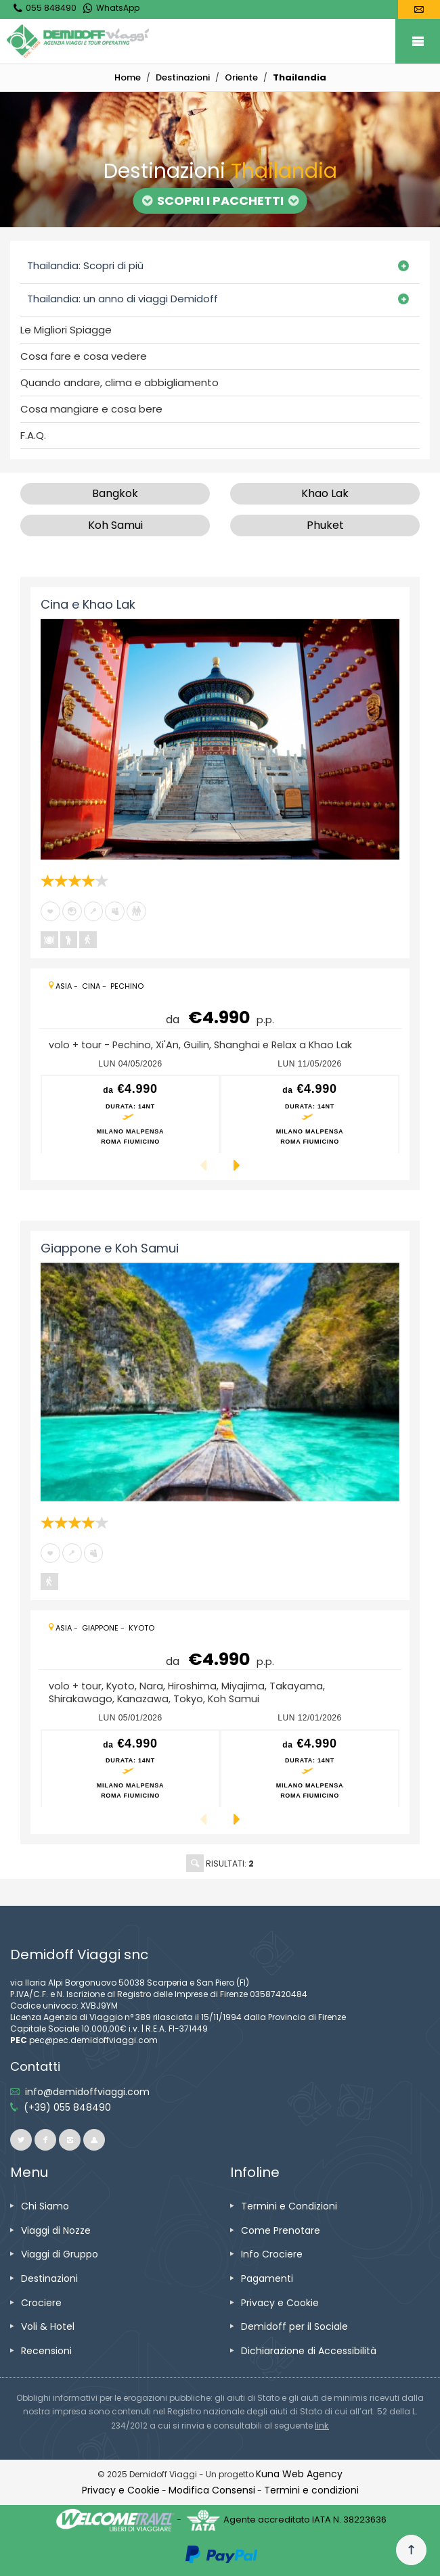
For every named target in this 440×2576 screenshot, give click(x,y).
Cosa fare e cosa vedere (83, 356)
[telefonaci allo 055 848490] (67, 2107)
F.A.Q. (33, 435)
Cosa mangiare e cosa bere (91, 409)
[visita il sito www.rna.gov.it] (322, 2425)
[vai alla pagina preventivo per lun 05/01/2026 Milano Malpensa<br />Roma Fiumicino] (130, 1769)
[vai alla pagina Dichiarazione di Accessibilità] (308, 2351)
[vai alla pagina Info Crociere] (272, 2254)
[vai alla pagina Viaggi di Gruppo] (59, 2254)
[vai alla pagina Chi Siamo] (45, 2206)
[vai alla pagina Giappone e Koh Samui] (220, 1382)
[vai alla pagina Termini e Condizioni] (289, 2206)
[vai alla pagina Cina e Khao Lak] (220, 739)
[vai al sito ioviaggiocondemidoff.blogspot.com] (94, 2140)
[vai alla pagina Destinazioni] (183, 77)
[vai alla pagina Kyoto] (141, 1627)
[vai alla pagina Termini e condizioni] (311, 2490)
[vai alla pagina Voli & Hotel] (47, 2326)
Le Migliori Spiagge (66, 330)
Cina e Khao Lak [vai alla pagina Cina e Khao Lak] (88, 604)
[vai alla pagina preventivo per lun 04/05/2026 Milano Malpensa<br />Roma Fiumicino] (130, 1114)
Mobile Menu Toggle (417, 41)
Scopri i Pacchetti (220, 200)
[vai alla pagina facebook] (45, 2140)
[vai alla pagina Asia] (64, 986)
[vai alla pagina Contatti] (419, 9)
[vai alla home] (127, 77)
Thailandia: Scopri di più (85, 265)
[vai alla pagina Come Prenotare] (280, 2230)
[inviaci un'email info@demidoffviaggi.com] (87, 2092)
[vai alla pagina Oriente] (241, 77)
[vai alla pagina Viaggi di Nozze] (56, 2230)
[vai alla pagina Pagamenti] (267, 2278)
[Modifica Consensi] (212, 2490)
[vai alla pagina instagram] (70, 2140)
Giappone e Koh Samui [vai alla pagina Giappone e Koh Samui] (110, 1248)
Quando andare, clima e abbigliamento (119, 383)
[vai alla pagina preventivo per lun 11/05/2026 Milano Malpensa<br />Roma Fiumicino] (309, 1114)
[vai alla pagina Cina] (91, 986)
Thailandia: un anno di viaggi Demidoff (122, 298)
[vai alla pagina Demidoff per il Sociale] (294, 2326)
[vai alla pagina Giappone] (100, 1627)
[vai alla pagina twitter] (21, 2140)
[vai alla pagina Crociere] (41, 2303)
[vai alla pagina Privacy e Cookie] (280, 2303)
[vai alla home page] (223, 41)
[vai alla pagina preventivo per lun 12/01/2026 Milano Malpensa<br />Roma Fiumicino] (309, 1769)
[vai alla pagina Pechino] (127, 986)
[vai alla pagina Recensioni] (46, 2351)
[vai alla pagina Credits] (299, 2474)
